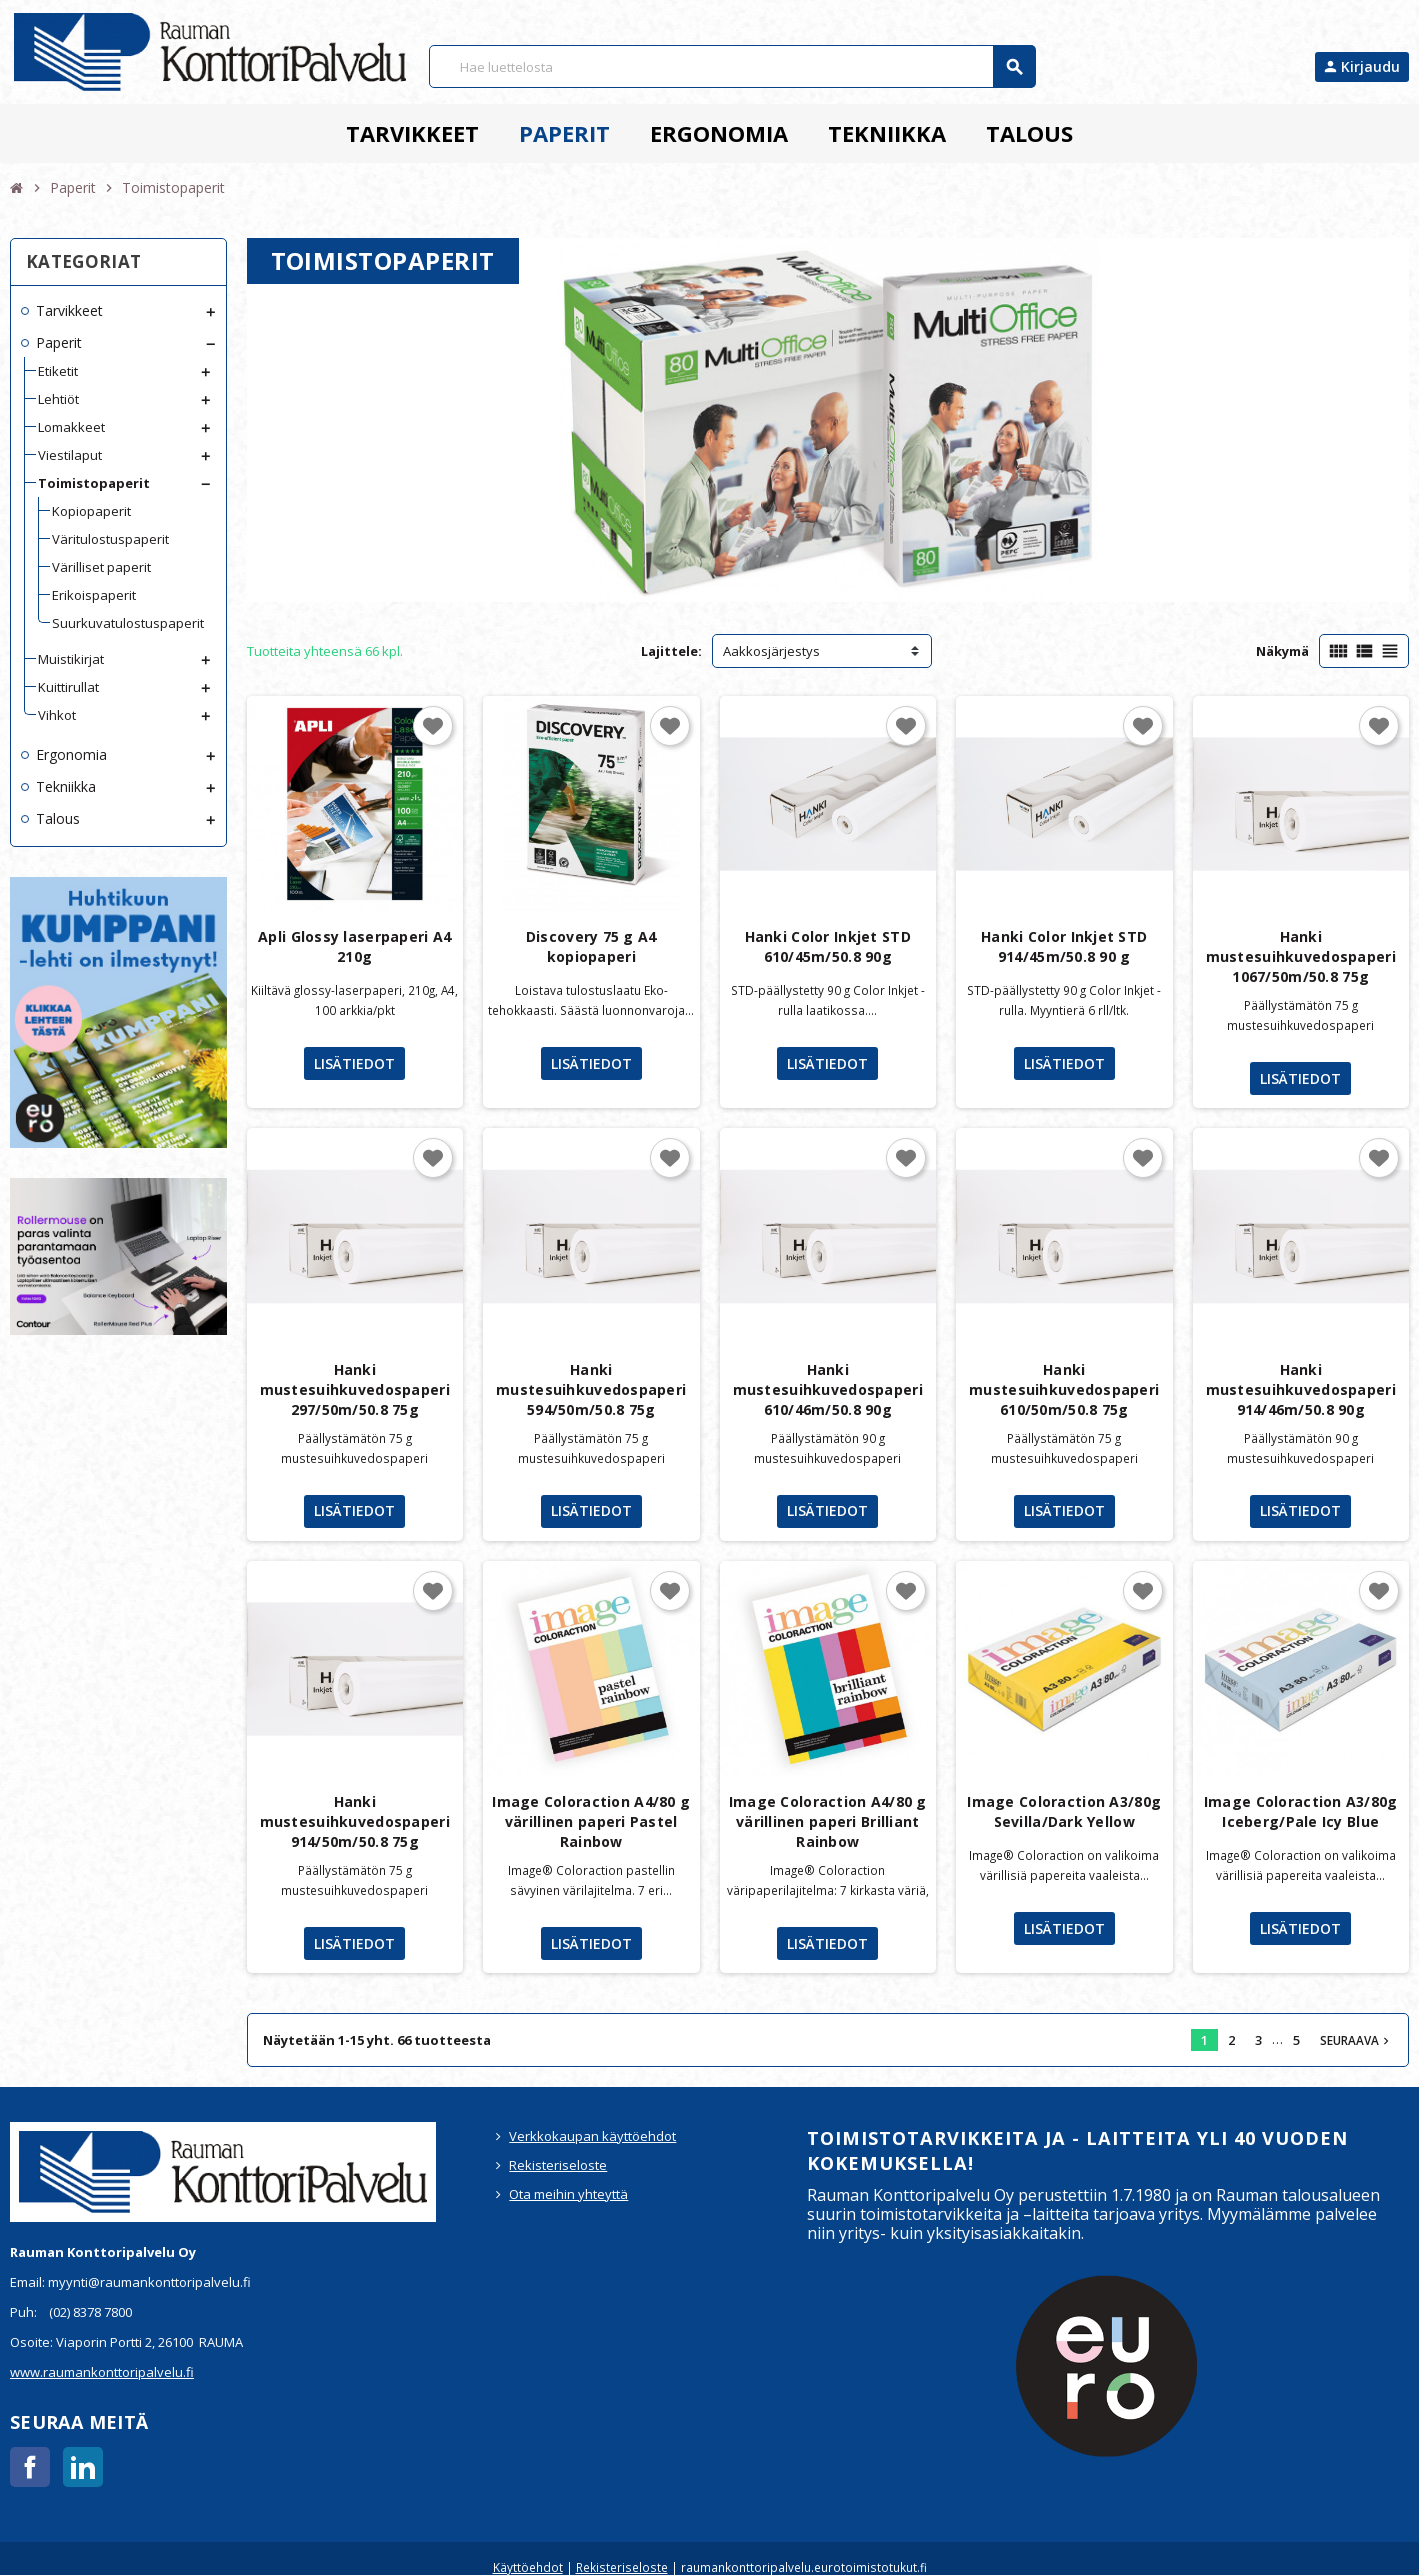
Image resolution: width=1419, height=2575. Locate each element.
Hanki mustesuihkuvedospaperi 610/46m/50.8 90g (828, 1389)
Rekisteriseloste (558, 2165)
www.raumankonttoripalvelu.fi (102, 2372)
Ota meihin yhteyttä (568, 2194)
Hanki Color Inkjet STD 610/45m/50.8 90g (828, 946)
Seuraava (1356, 2040)
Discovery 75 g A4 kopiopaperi (591, 946)
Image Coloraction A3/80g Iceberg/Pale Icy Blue (1301, 1811)
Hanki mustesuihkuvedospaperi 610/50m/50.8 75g (1064, 1389)
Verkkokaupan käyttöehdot (592, 2136)
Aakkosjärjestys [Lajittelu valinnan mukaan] (771, 651)
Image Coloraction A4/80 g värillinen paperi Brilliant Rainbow (828, 1821)
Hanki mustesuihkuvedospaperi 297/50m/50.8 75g (355, 1389)
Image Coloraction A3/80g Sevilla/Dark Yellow (1064, 1811)
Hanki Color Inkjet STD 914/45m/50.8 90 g (1064, 946)
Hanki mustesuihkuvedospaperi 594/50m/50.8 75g (591, 1389)
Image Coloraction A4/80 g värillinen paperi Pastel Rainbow (591, 1821)
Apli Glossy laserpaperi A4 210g (354, 946)
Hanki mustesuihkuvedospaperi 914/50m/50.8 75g (355, 1821)
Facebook (30, 2467)
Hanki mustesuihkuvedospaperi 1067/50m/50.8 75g (1301, 956)
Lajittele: (671, 651)
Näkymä (1282, 651)
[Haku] (732, 66)
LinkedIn (83, 2467)
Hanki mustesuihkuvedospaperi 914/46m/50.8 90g (1301, 1389)
